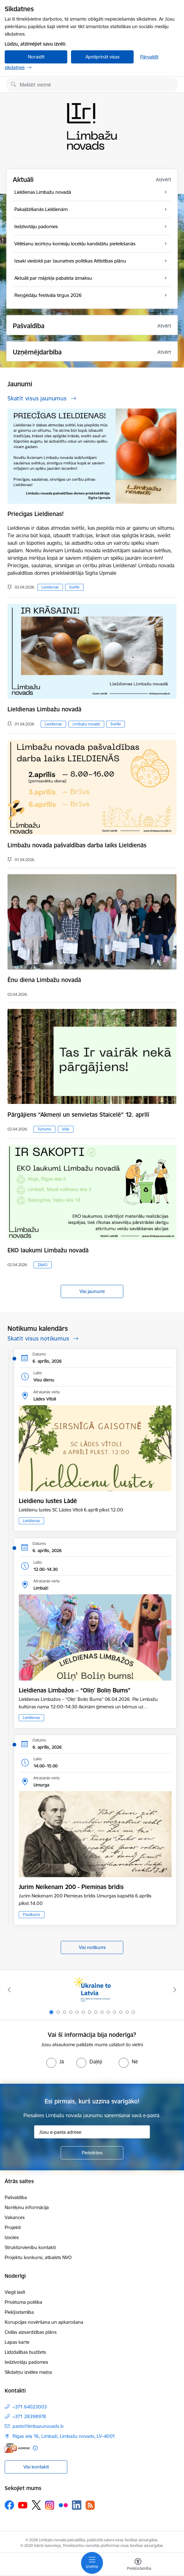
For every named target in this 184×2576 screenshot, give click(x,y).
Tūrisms (44, 1129)
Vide (65, 1129)
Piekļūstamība (19, 2312)
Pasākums (31, 1914)
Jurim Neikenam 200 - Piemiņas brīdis (71, 1887)
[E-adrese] (17, 2448)
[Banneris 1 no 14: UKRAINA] (92, 1990)
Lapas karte (17, 2342)
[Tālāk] (175, 1990)
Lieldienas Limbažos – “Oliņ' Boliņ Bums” (74, 1690)
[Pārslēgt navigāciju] (92, 2563)
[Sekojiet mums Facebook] (9, 2505)
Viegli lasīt (15, 2292)
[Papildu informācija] (35, 2448)
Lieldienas (50, 587)
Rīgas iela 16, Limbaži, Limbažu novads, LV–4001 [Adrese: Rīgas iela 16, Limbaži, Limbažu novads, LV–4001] (64, 2436)
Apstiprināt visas (102, 57)
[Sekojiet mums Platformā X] (36, 2505)
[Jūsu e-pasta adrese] (92, 2131)
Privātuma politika (23, 2302)
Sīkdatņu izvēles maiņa (28, 2372)
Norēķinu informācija (27, 2207)
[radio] (55, 2061)
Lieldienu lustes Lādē (48, 1501)
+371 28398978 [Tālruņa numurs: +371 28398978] (29, 2416)
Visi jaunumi (92, 1291)
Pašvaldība (16, 2197)
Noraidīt (36, 57)
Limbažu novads (86, 724)
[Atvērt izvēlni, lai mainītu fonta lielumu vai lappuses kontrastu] (138, 2565)
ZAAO (43, 1264)
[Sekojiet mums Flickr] (63, 2504)
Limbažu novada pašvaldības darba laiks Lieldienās (77, 845)
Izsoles (12, 2237)
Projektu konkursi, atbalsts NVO (38, 2257)
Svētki (74, 587)
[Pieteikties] (92, 2152)
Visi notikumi (92, 1947)
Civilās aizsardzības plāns (31, 2332)
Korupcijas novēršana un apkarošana (44, 2322)
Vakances (15, 2217)
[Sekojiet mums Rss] (90, 2505)
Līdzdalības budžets (25, 2352)
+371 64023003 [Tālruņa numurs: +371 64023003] (30, 2407)
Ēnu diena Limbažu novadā (44, 980)
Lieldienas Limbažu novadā (44, 709)
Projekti (13, 2227)
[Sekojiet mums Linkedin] (76, 2505)
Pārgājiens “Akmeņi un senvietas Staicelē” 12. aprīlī (78, 1114)
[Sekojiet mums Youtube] (23, 2504)
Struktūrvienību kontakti (30, 2247)
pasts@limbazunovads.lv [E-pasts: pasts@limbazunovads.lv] (38, 2426)
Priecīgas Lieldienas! (36, 514)
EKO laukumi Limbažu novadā (48, 1250)
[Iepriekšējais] (9, 1990)
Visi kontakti (36, 2467)
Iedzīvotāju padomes (26, 2362)
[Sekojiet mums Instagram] (49, 2505)
